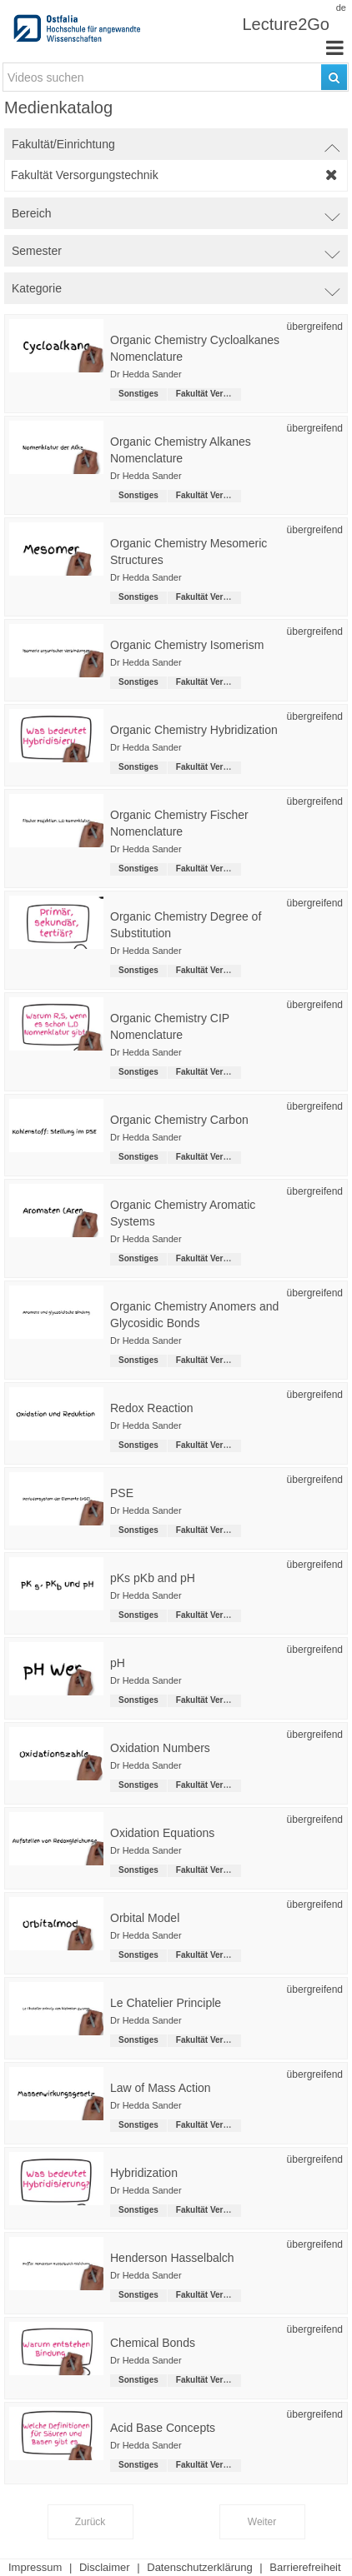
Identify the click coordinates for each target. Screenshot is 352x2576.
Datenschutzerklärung (199, 2567)
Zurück (90, 2522)
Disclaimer (104, 2567)
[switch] (176, 144)
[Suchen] (334, 77)
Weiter (262, 2522)
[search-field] (176, 77)
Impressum (35, 2567)
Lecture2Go (285, 24)
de (341, 7)
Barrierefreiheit (304, 2567)
